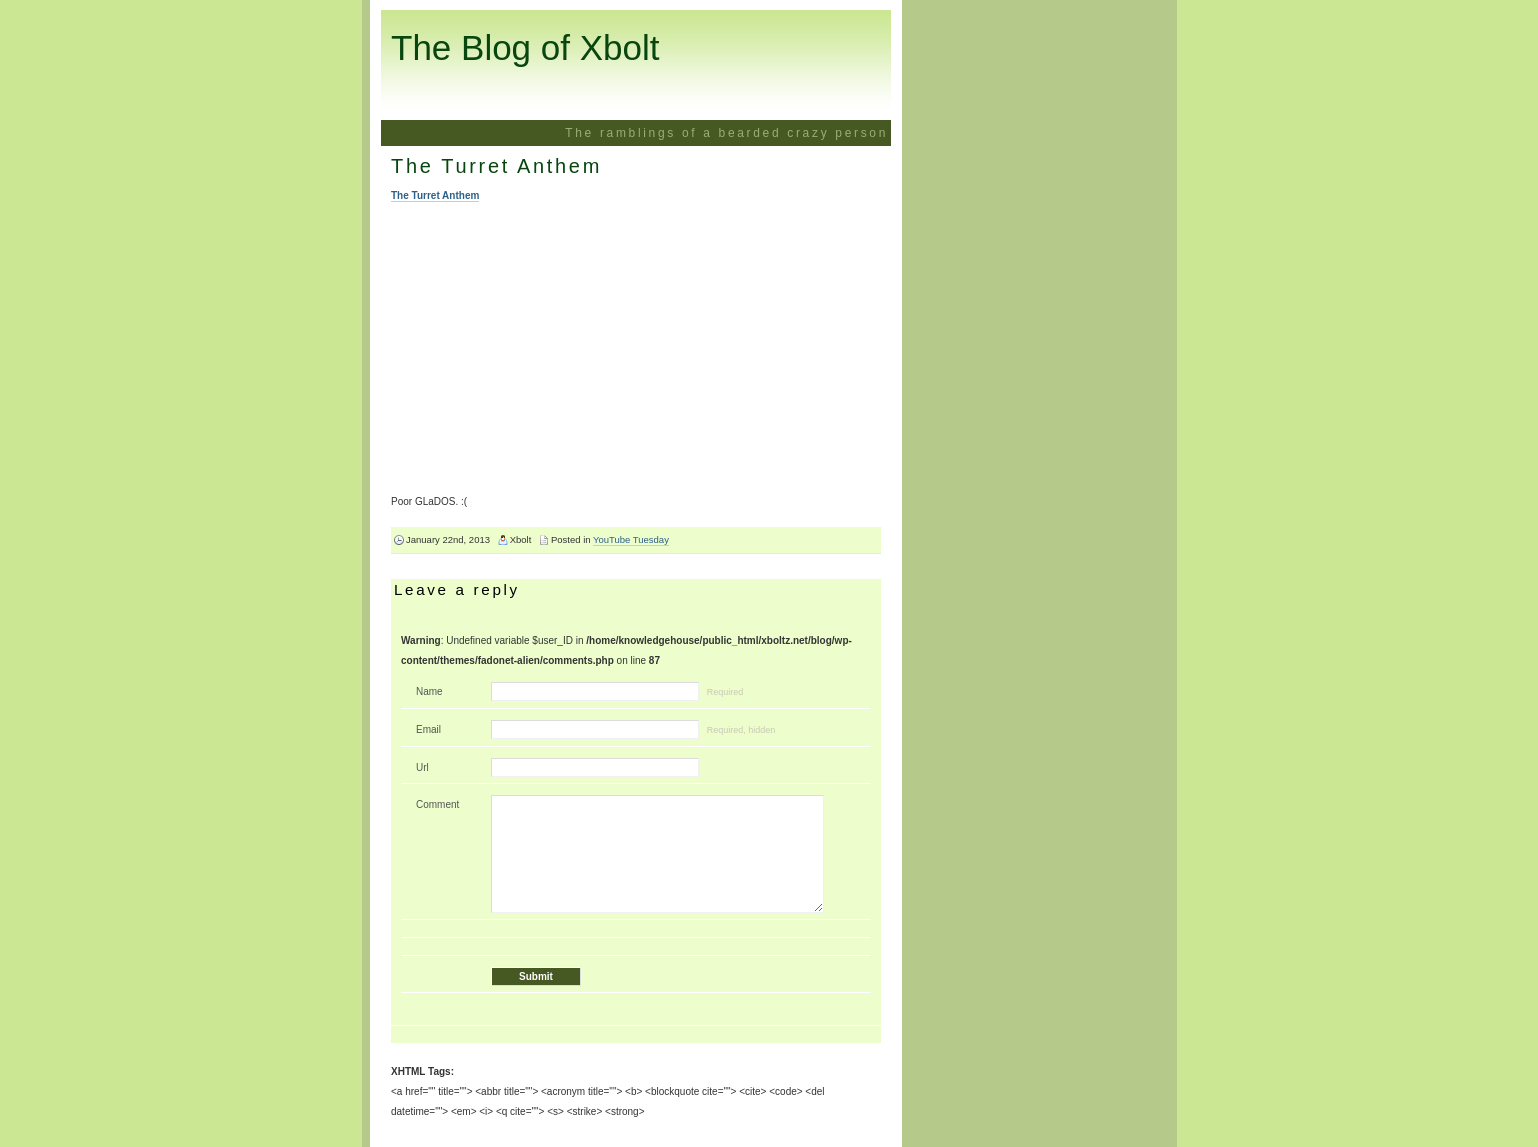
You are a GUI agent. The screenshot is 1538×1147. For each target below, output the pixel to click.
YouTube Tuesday (631, 539)
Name (429, 691)
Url (422, 767)
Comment (437, 804)
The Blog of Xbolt (525, 47)
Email (428, 729)
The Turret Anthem (496, 166)
